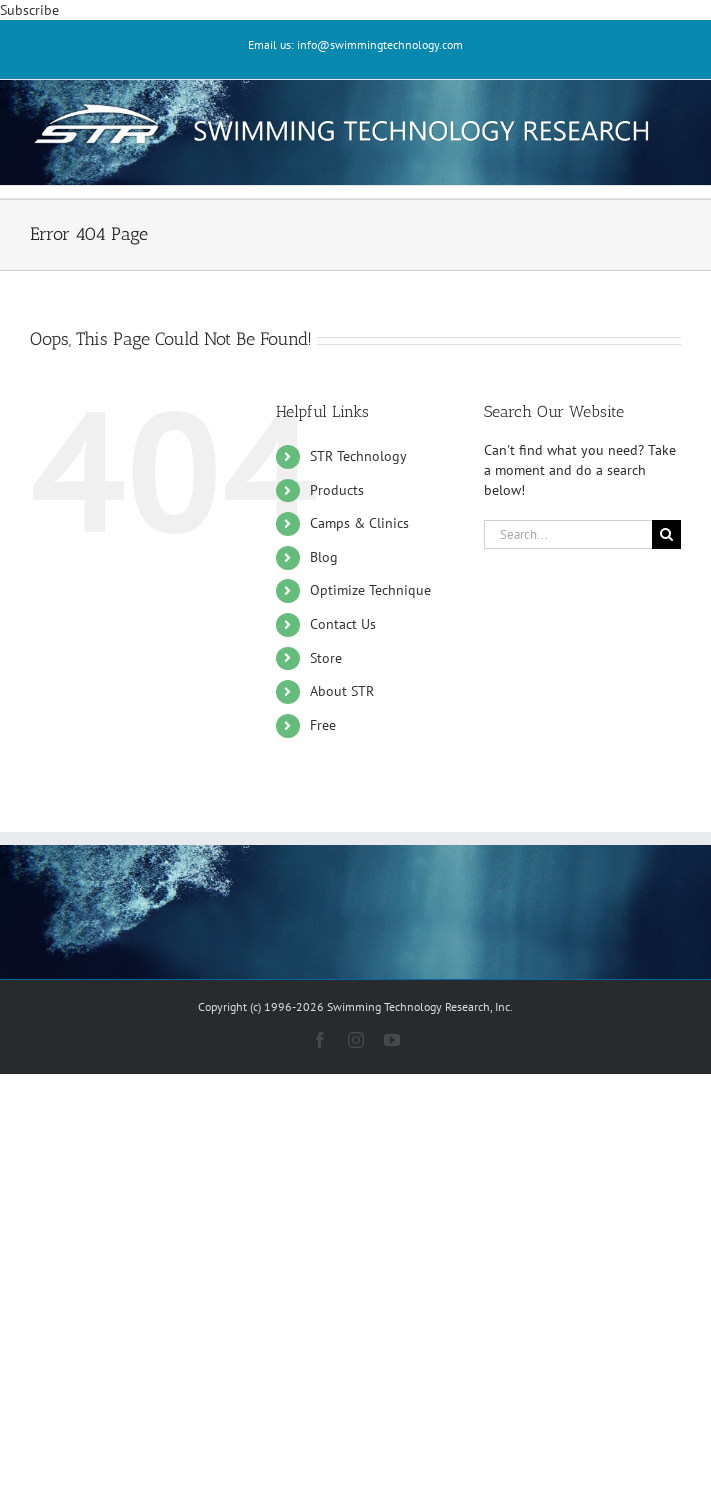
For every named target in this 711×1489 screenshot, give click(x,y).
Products (337, 490)
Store (326, 658)
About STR (342, 691)
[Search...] (568, 534)
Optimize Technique (370, 590)
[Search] (666, 534)
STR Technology (358, 456)
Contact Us (343, 624)
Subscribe (29, 10)
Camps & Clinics (359, 523)
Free (323, 725)
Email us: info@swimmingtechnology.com (355, 44)
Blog (324, 557)
